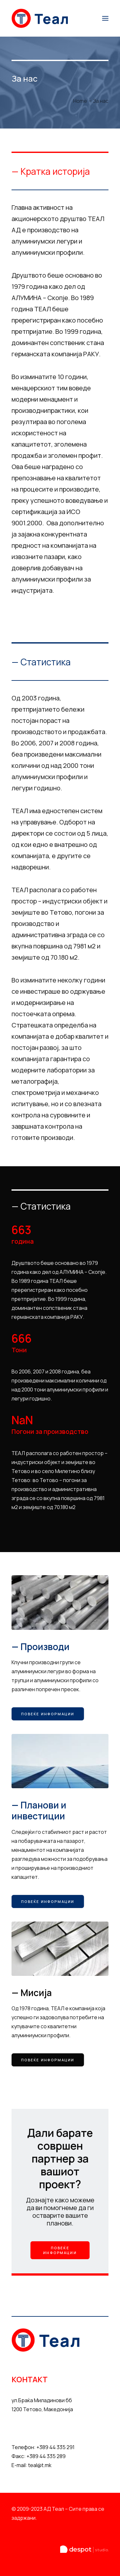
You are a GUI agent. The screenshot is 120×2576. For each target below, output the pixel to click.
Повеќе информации (48, 1713)
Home (80, 100)
